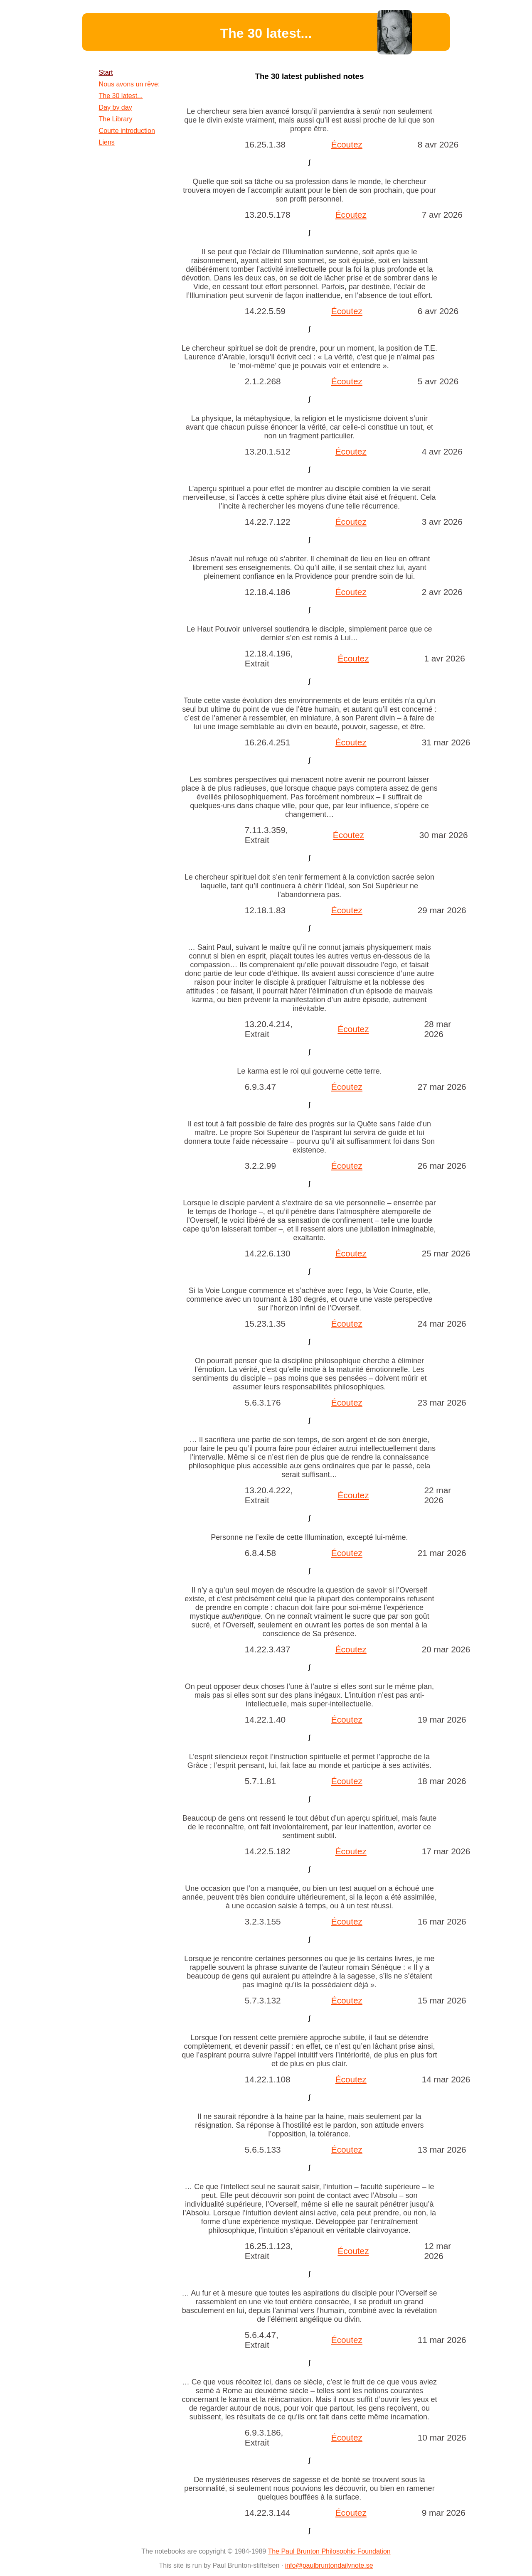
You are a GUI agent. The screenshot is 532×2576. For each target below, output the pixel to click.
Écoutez (346, 144)
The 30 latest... (121, 95)
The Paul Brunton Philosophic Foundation (329, 2551)
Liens (107, 142)
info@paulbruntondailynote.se (329, 2565)
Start (106, 72)
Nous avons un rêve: (129, 84)
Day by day (115, 107)
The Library (116, 119)
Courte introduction (127, 130)
